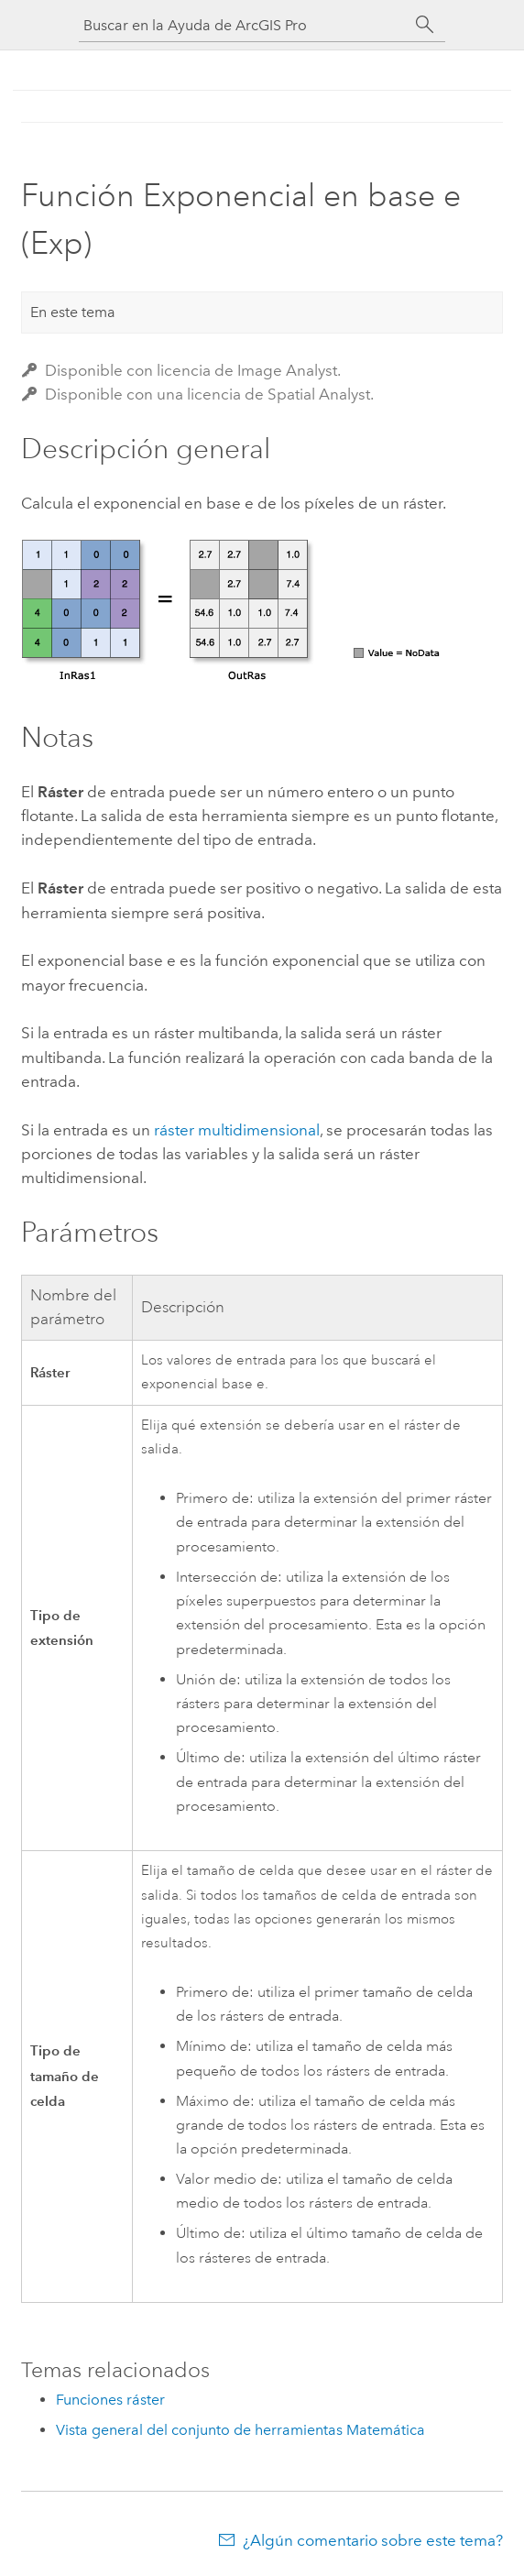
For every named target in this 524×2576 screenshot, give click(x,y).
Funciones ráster (110, 2399)
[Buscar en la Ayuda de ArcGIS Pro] (244, 25)
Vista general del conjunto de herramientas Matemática (240, 2430)
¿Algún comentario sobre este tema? (373, 2540)
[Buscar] (425, 25)
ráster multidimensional (237, 1130)
